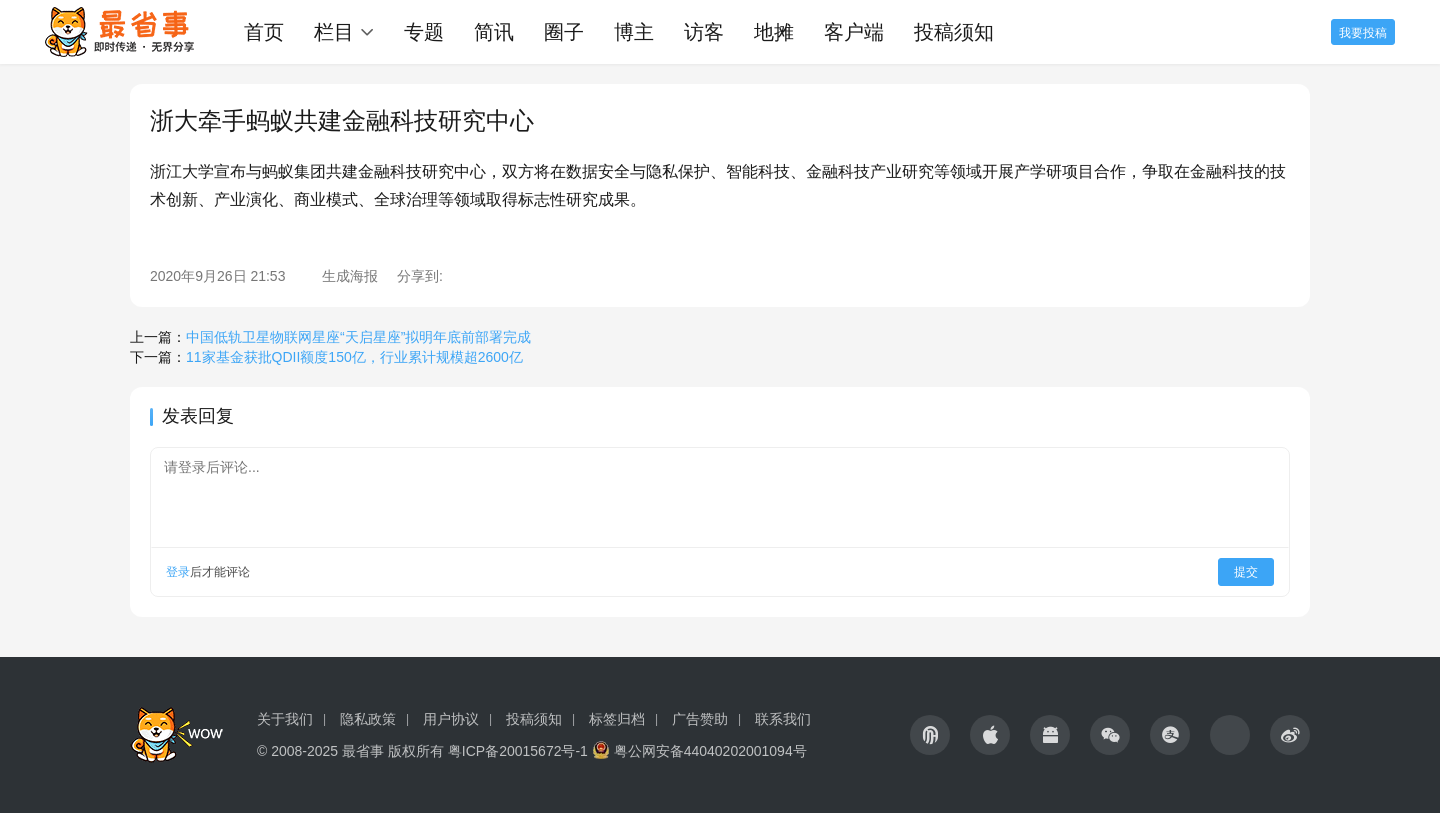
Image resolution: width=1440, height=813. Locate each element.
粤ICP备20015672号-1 (518, 751)
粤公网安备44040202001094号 (710, 751)
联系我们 (783, 719)
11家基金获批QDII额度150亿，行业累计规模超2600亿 (354, 357)
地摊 (774, 32)
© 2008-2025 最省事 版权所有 (350, 751)
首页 (264, 32)
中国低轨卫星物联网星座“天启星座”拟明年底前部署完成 (358, 337)
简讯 (494, 32)
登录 (178, 572)
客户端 (854, 32)
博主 (634, 32)
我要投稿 (1363, 33)
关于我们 (285, 719)
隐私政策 (368, 719)
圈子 (564, 32)
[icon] (930, 735)
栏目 (334, 32)
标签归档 (617, 719)
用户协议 (451, 719)
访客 (704, 32)
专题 (424, 32)
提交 (1246, 572)
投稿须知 (954, 32)
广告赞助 (700, 719)
